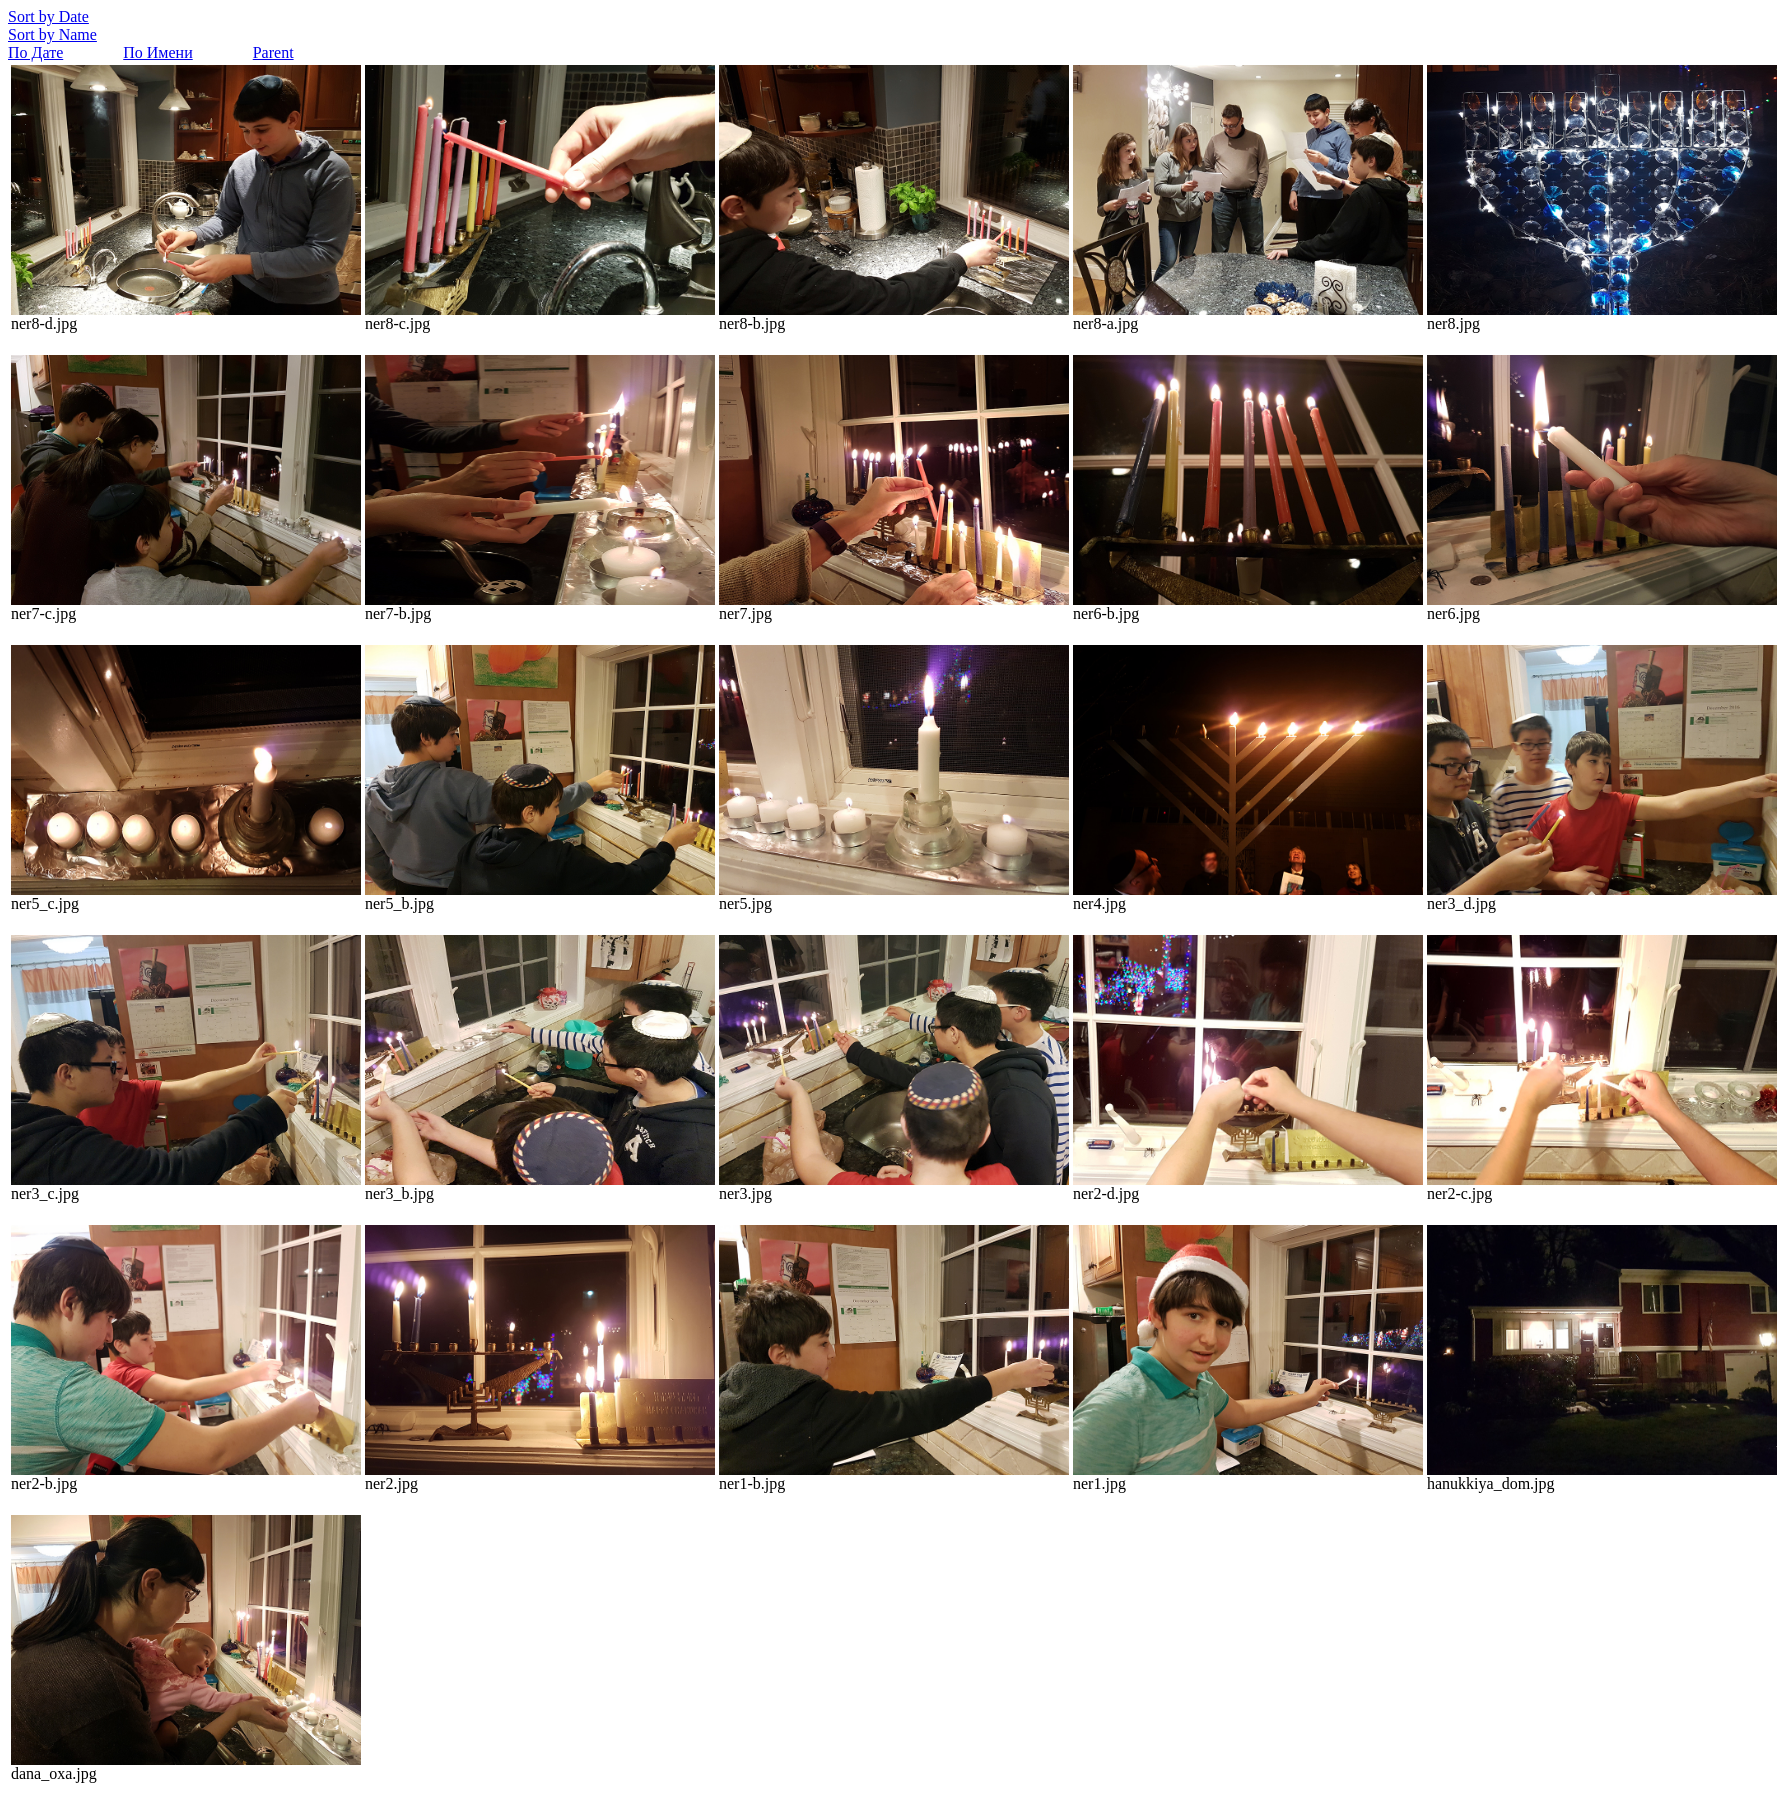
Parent (273, 52)
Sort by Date (48, 16)
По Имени (157, 52)
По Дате (35, 52)
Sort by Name (52, 34)
